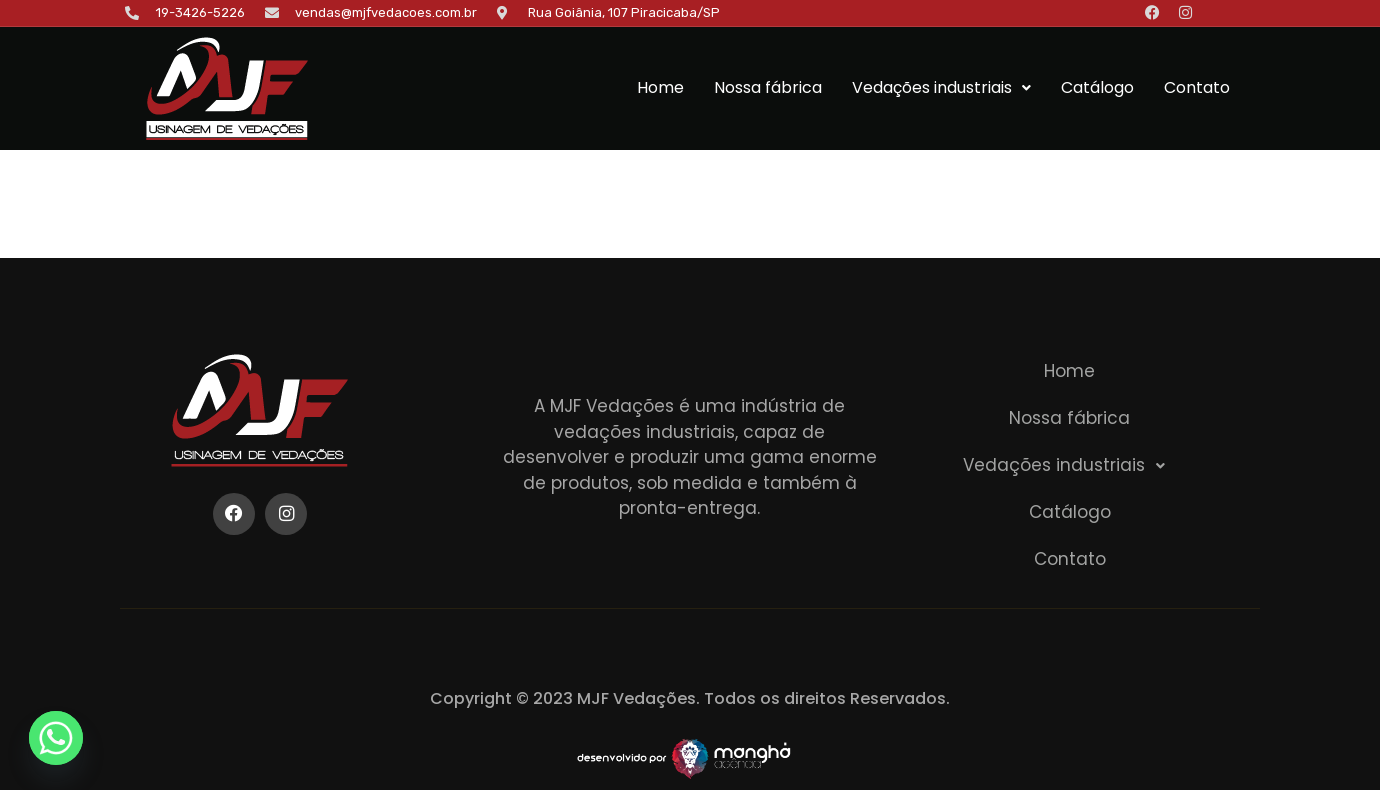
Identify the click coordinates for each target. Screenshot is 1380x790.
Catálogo (1097, 87)
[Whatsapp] (56, 738)
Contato (1197, 87)
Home (660, 87)
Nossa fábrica (768, 87)
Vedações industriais (941, 87)
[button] (941, 88)
